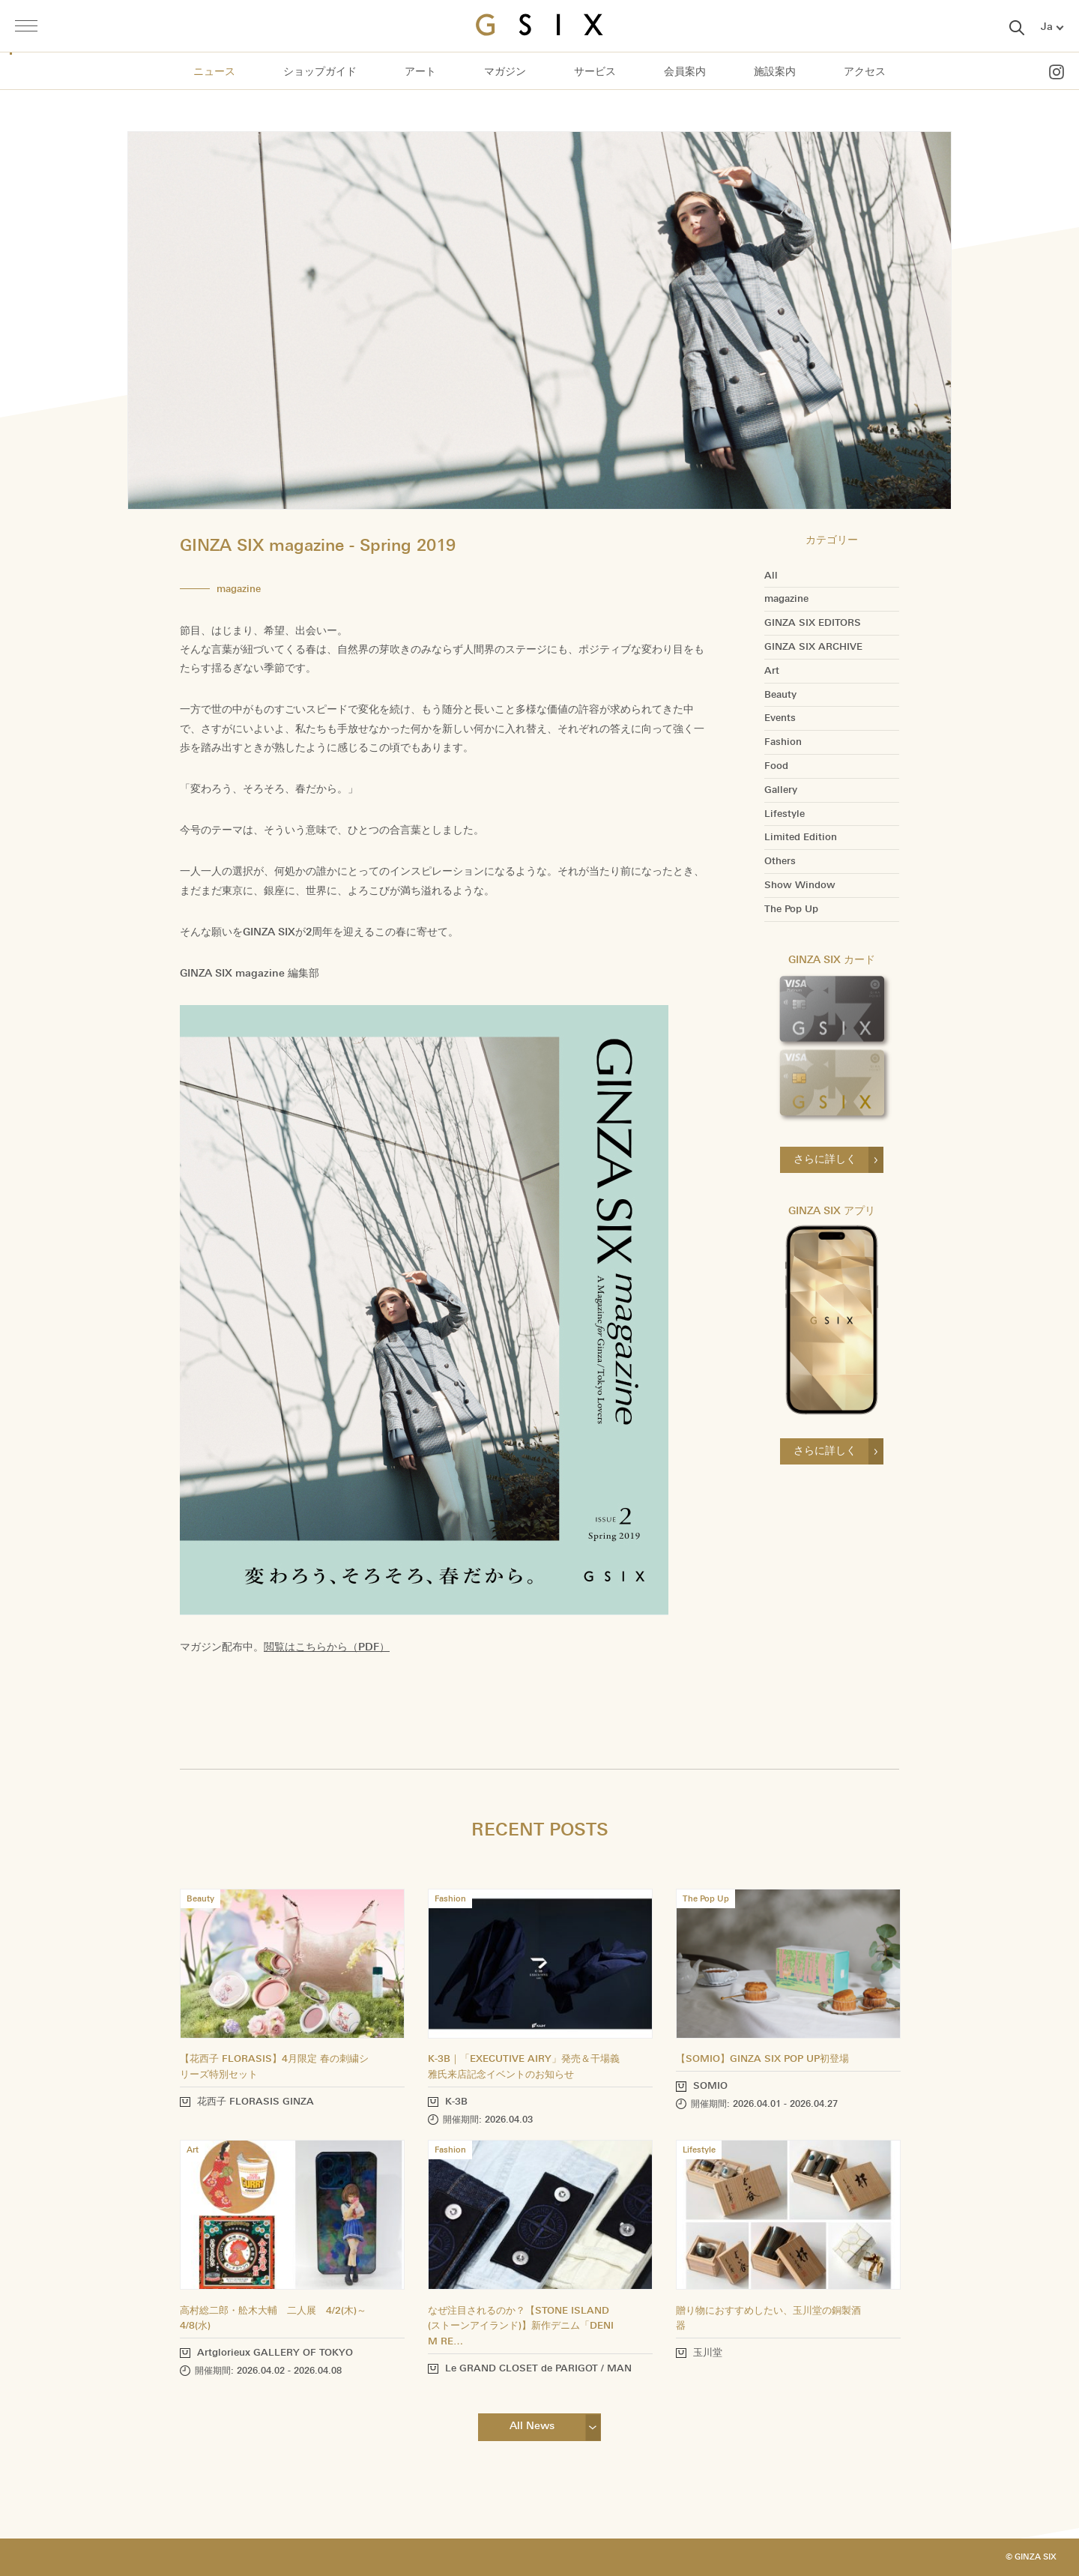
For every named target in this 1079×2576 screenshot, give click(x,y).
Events (780, 718)
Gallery (780, 790)
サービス (595, 71)
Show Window (799, 885)
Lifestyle (784, 814)
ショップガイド (320, 71)
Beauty (780, 695)
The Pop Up (791, 909)
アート (420, 71)
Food (776, 766)
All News (532, 2425)
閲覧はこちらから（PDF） (327, 1647)
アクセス (865, 71)
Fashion (783, 742)
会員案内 (685, 71)
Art (771, 671)
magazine (786, 599)
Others (780, 861)
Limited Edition (800, 837)
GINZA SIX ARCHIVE (813, 647)
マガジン (505, 71)
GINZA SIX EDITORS (812, 623)
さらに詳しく (825, 1159)
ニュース (214, 71)
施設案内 (775, 71)
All (771, 576)
